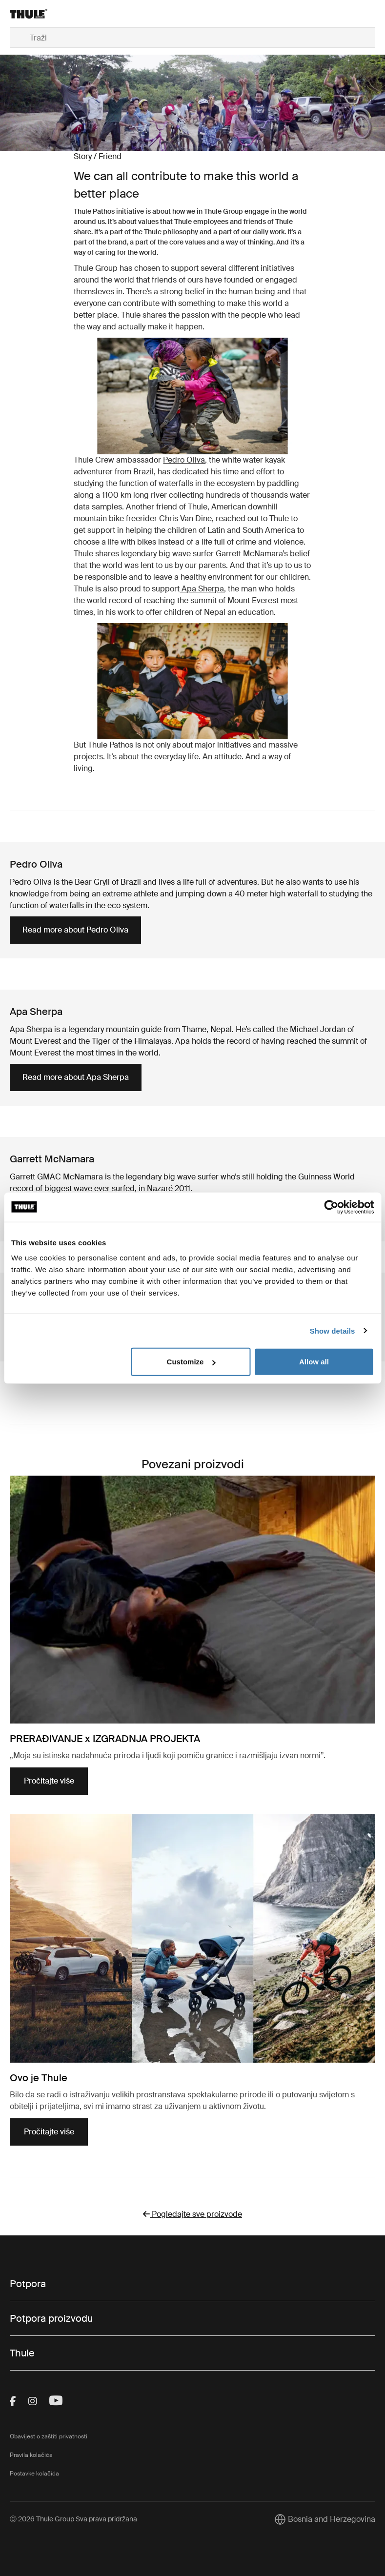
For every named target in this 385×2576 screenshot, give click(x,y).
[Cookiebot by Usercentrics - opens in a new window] (331, 1206)
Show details (332, 1330)
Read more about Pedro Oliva (75, 930)
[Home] (71, 14)
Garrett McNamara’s (252, 553)
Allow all (314, 1362)
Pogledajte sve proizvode (192, 2214)
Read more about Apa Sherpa (75, 1077)
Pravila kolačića (31, 2455)
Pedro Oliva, (185, 460)
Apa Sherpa (202, 589)
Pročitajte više (49, 1781)
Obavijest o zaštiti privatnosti (48, 2436)
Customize (191, 1362)
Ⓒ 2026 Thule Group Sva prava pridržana (73, 2519)
